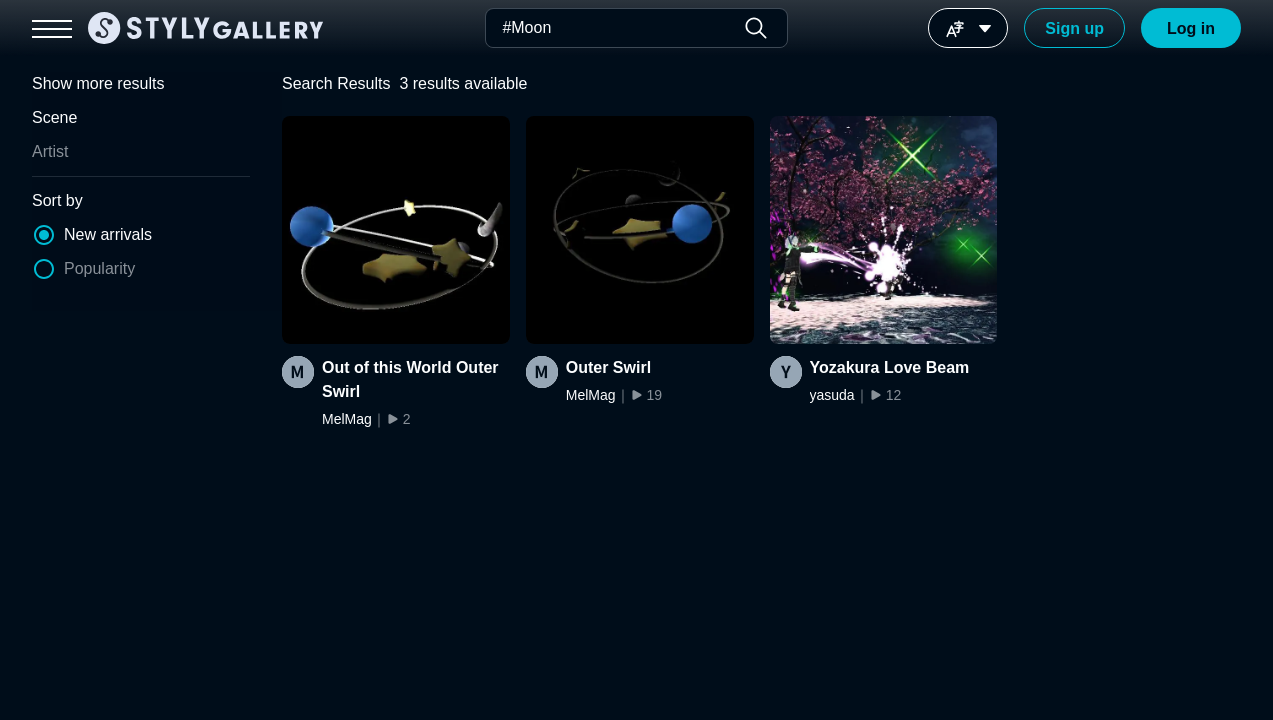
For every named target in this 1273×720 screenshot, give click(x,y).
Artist (50, 151)
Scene (54, 117)
